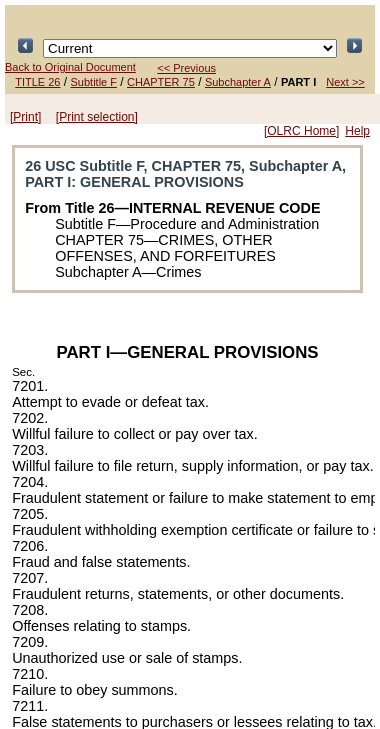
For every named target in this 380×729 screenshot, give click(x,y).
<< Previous (186, 68)
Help (357, 131)
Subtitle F (94, 82)
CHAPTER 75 (161, 82)
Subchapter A (238, 82)
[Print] (25, 117)
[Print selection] (97, 117)
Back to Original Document (70, 67)
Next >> (345, 82)
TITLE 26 (37, 82)
